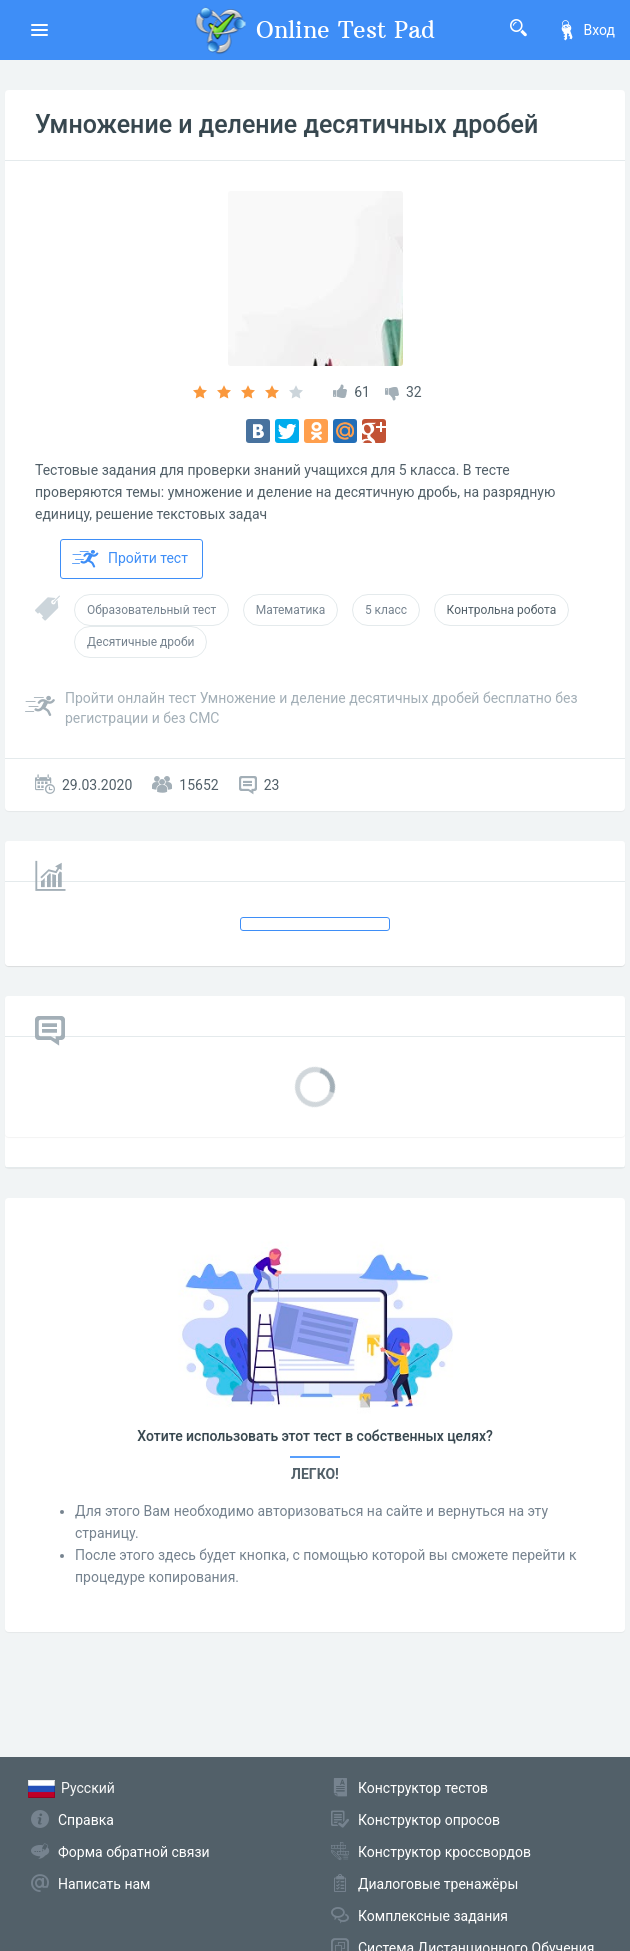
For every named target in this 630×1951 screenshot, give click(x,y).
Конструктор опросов (429, 1820)
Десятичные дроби (140, 642)
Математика (291, 610)
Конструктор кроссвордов (444, 1852)
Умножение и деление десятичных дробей (286, 124)
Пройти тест (130, 559)
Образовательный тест (151, 610)
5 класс (386, 610)
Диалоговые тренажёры (438, 1884)
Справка (86, 1820)
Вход (586, 30)
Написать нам (104, 1884)
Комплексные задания (433, 1916)
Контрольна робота (502, 610)
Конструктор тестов (423, 1788)
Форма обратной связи (134, 1852)
